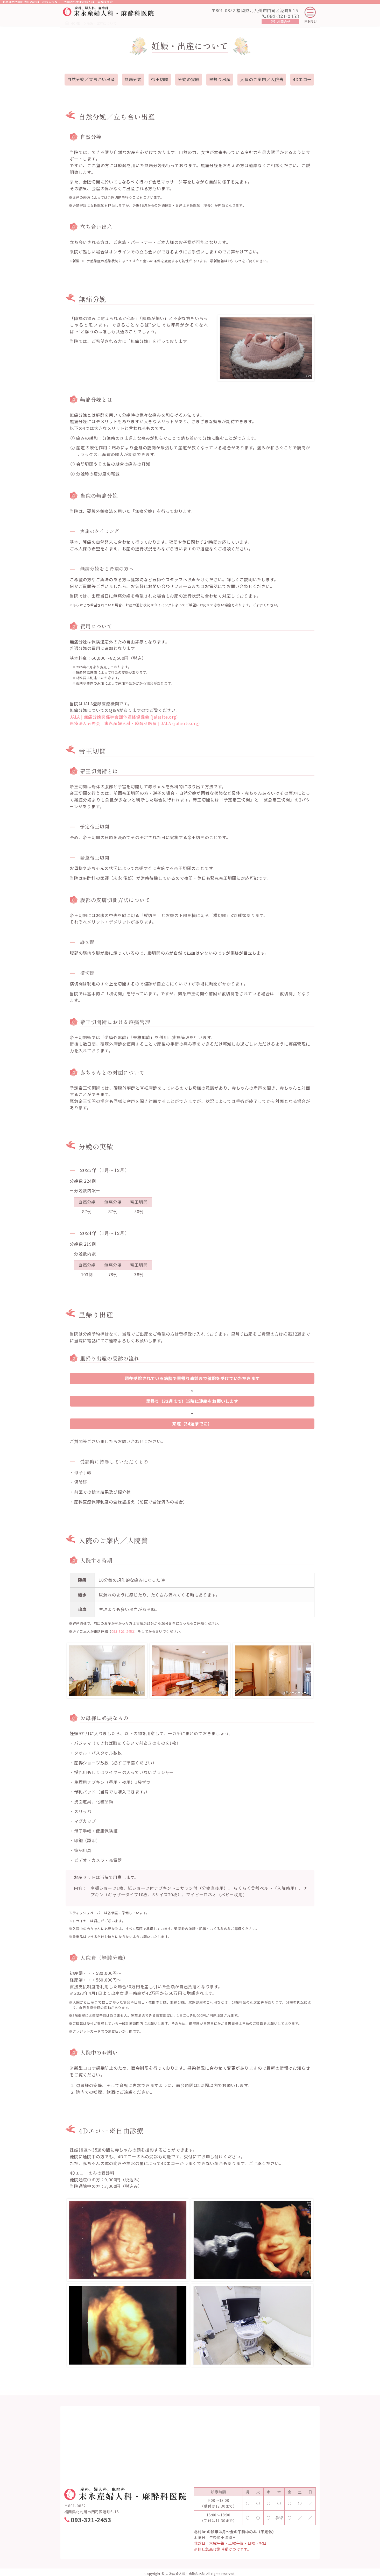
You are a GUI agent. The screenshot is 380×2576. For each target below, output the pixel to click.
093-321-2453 (122, 1631)
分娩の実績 (189, 79)
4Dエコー (302, 79)
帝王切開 (159, 79)
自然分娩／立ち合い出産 (91, 79)
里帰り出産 (220, 79)
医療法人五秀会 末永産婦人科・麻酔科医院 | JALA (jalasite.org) (135, 723)
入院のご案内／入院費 (262, 79)
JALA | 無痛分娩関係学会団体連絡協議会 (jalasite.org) (124, 717)
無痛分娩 (133, 79)
